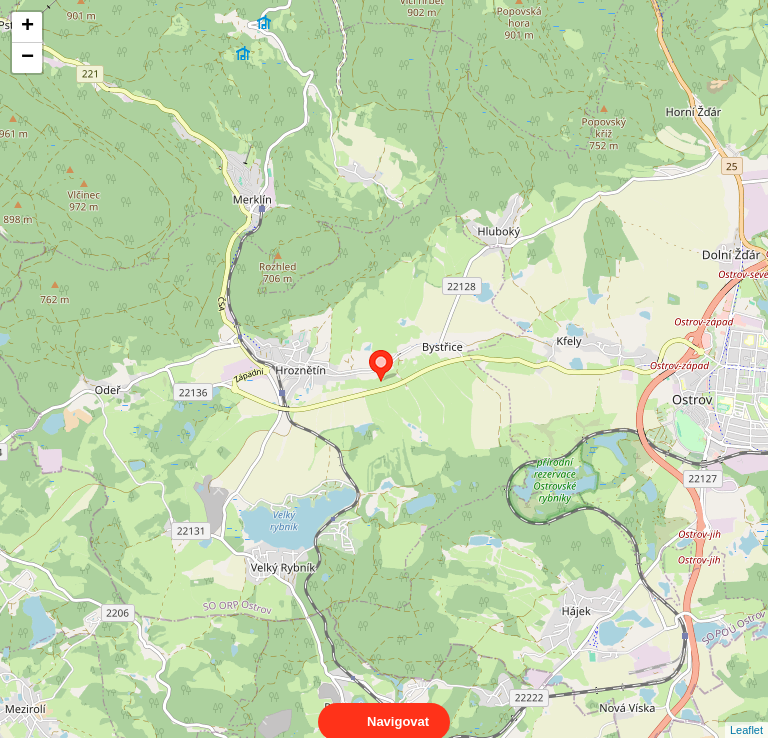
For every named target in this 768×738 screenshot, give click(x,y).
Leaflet (746, 712)
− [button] (27, 58)
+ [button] (27, 27)
